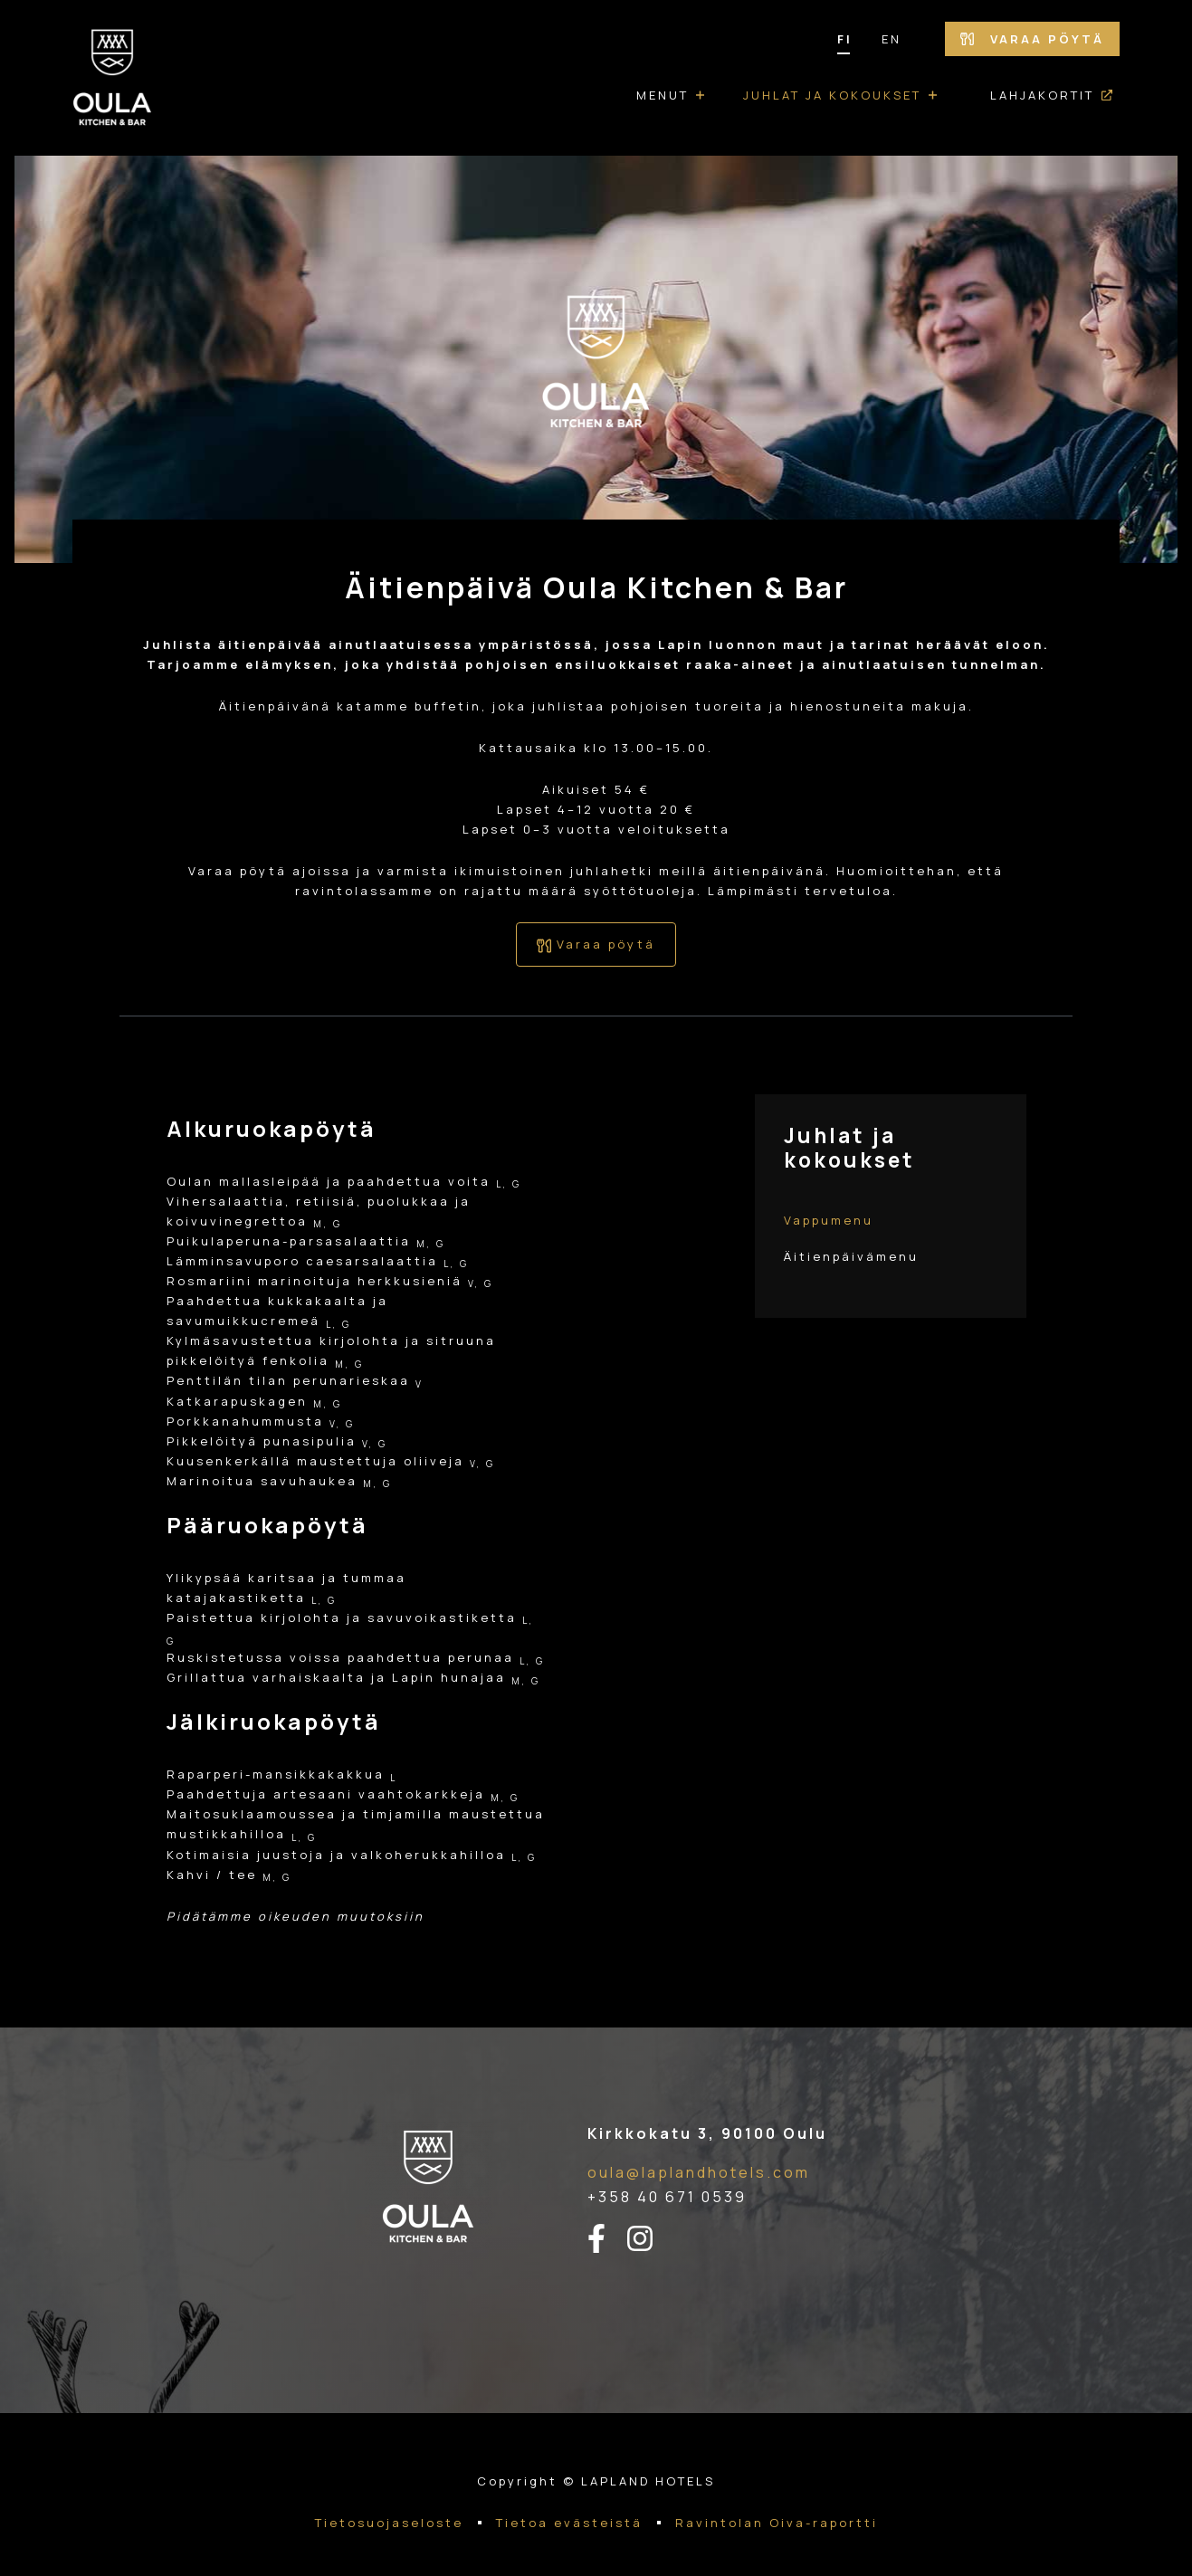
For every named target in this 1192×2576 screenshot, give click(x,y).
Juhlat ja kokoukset (832, 95)
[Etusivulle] (112, 78)
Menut (662, 95)
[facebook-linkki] (607, 2239)
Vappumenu (828, 1220)
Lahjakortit (1042, 95)
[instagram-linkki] (650, 2239)
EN (891, 39)
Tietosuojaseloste (389, 2522)
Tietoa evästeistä (569, 2522)
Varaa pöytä (1032, 39)
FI (845, 39)
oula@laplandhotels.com (698, 2172)
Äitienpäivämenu (851, 1256)
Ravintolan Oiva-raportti (776, 2522)
